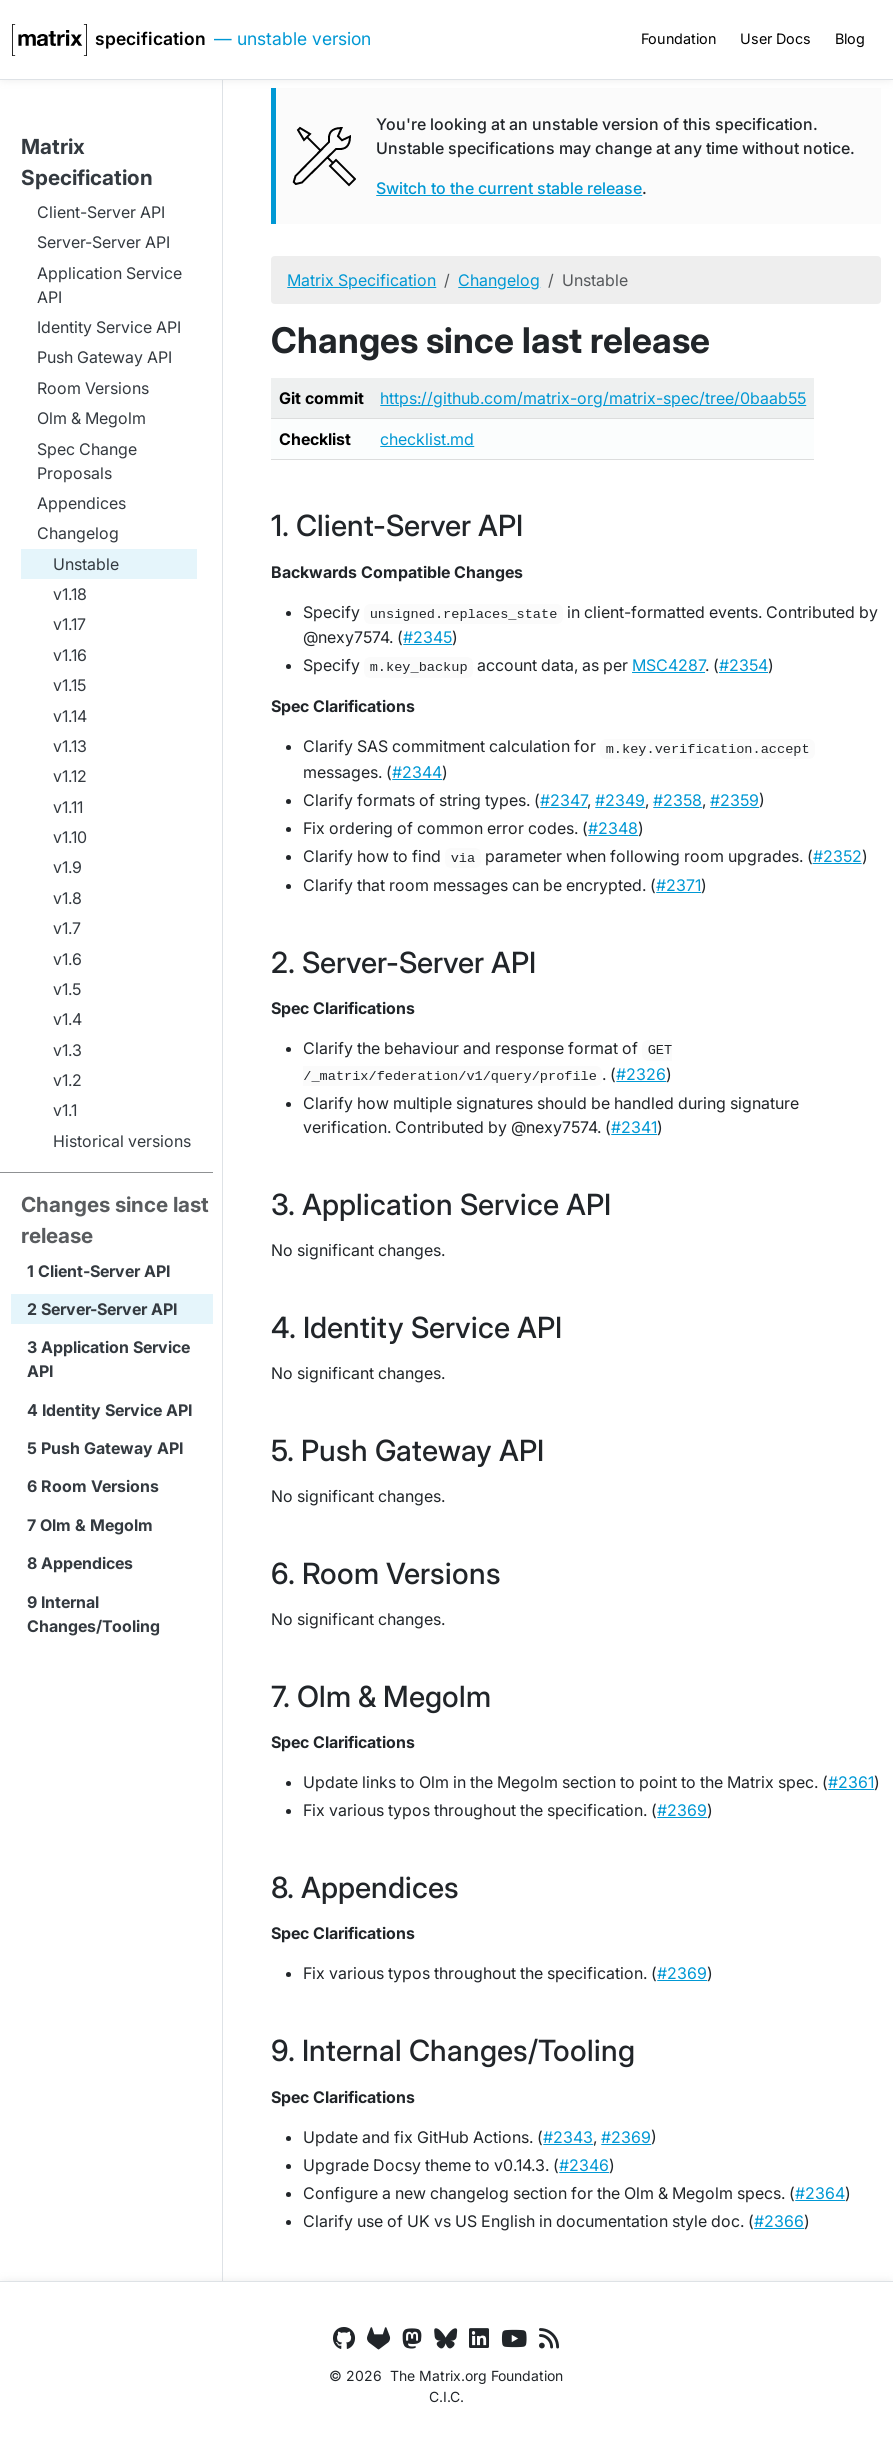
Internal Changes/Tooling (93, 1614)
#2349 (620, 800)
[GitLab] (378, 2339)
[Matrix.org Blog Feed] (549, 2339)
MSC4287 (668, 665)
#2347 (563, 800)
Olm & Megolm (96, 1525)
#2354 (743, 665)
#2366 (779, 2221)
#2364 (820, 2193)
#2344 (417, 772)
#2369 (682, 1810)
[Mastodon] (412, 2339)
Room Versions (100, 1486)
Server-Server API (109, 1309)
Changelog (499, 280)
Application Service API (108, 1359)
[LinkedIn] (479, 2339)
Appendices (87, 1563)
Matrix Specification (361, 280)
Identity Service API (117, 1410)
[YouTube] (514, 2339)
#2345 (427, 637)
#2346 (584, 2165)
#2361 (851, 1782)
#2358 (677, 800)
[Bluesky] (445, 2339)
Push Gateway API (112, 1448)
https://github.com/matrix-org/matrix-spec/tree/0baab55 (593, 398)
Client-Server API (104, 1271)
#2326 (641, 1074)
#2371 (678, 885)
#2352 (837, 856)
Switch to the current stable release (509, 188)
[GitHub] (344, 2339)
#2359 (734, 800)
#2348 (613, 828)
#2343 (568, 2137)
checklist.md (427, 439)
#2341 (634, 1127)
